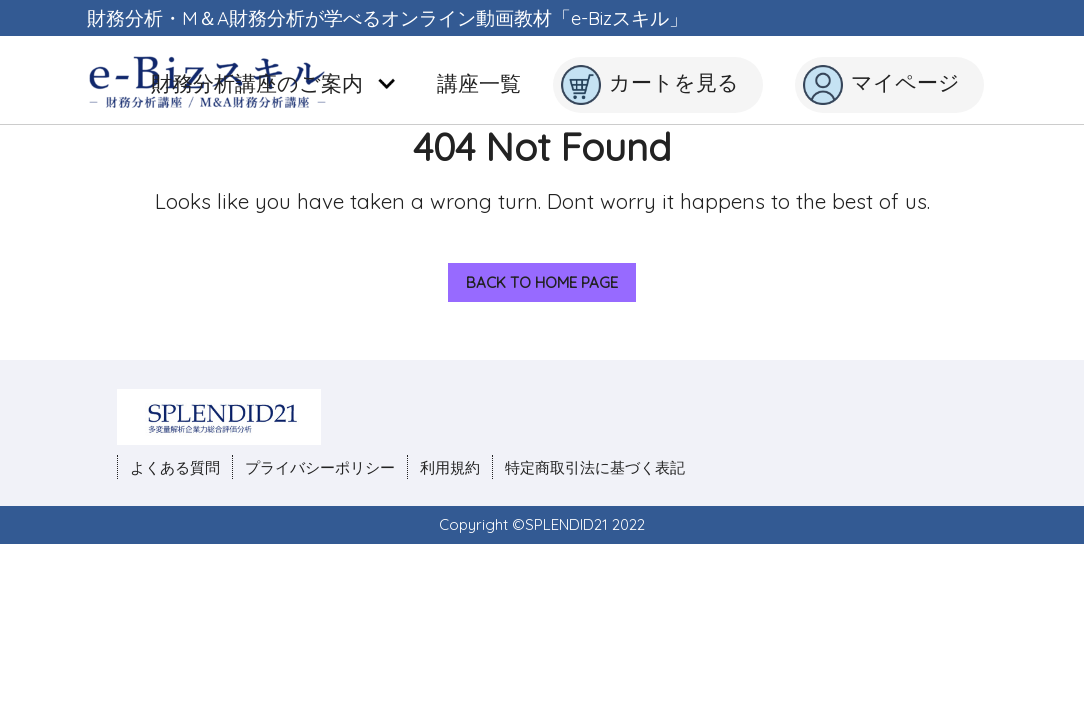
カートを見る (650, 85)
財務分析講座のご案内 (274, 83)
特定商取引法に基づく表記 (595, 467)
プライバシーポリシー (320, 467)
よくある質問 (175, 467)
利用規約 (450, 467)
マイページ (881, 85)
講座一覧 (479, 83)
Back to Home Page (533, 277)
